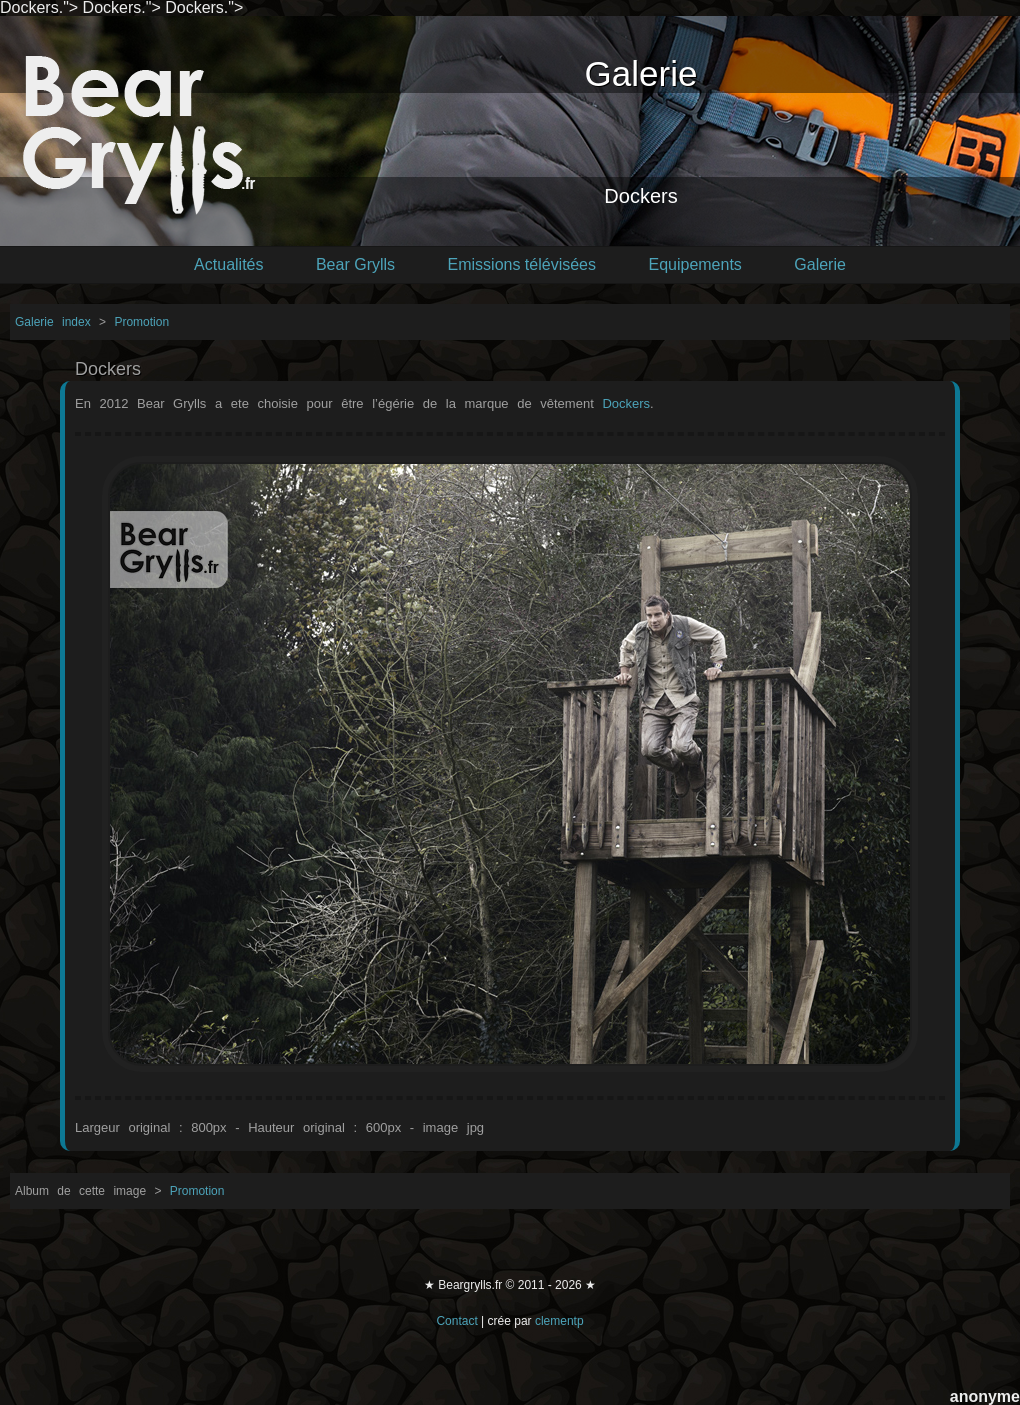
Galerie (820, 264)
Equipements (694, 264)
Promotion (141, 322)
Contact (456, 1321)
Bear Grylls (355, 264)
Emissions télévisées (522, 264)
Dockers (626, 403)
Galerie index (57, 322)
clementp (559, 1321)
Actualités (228, 264)
